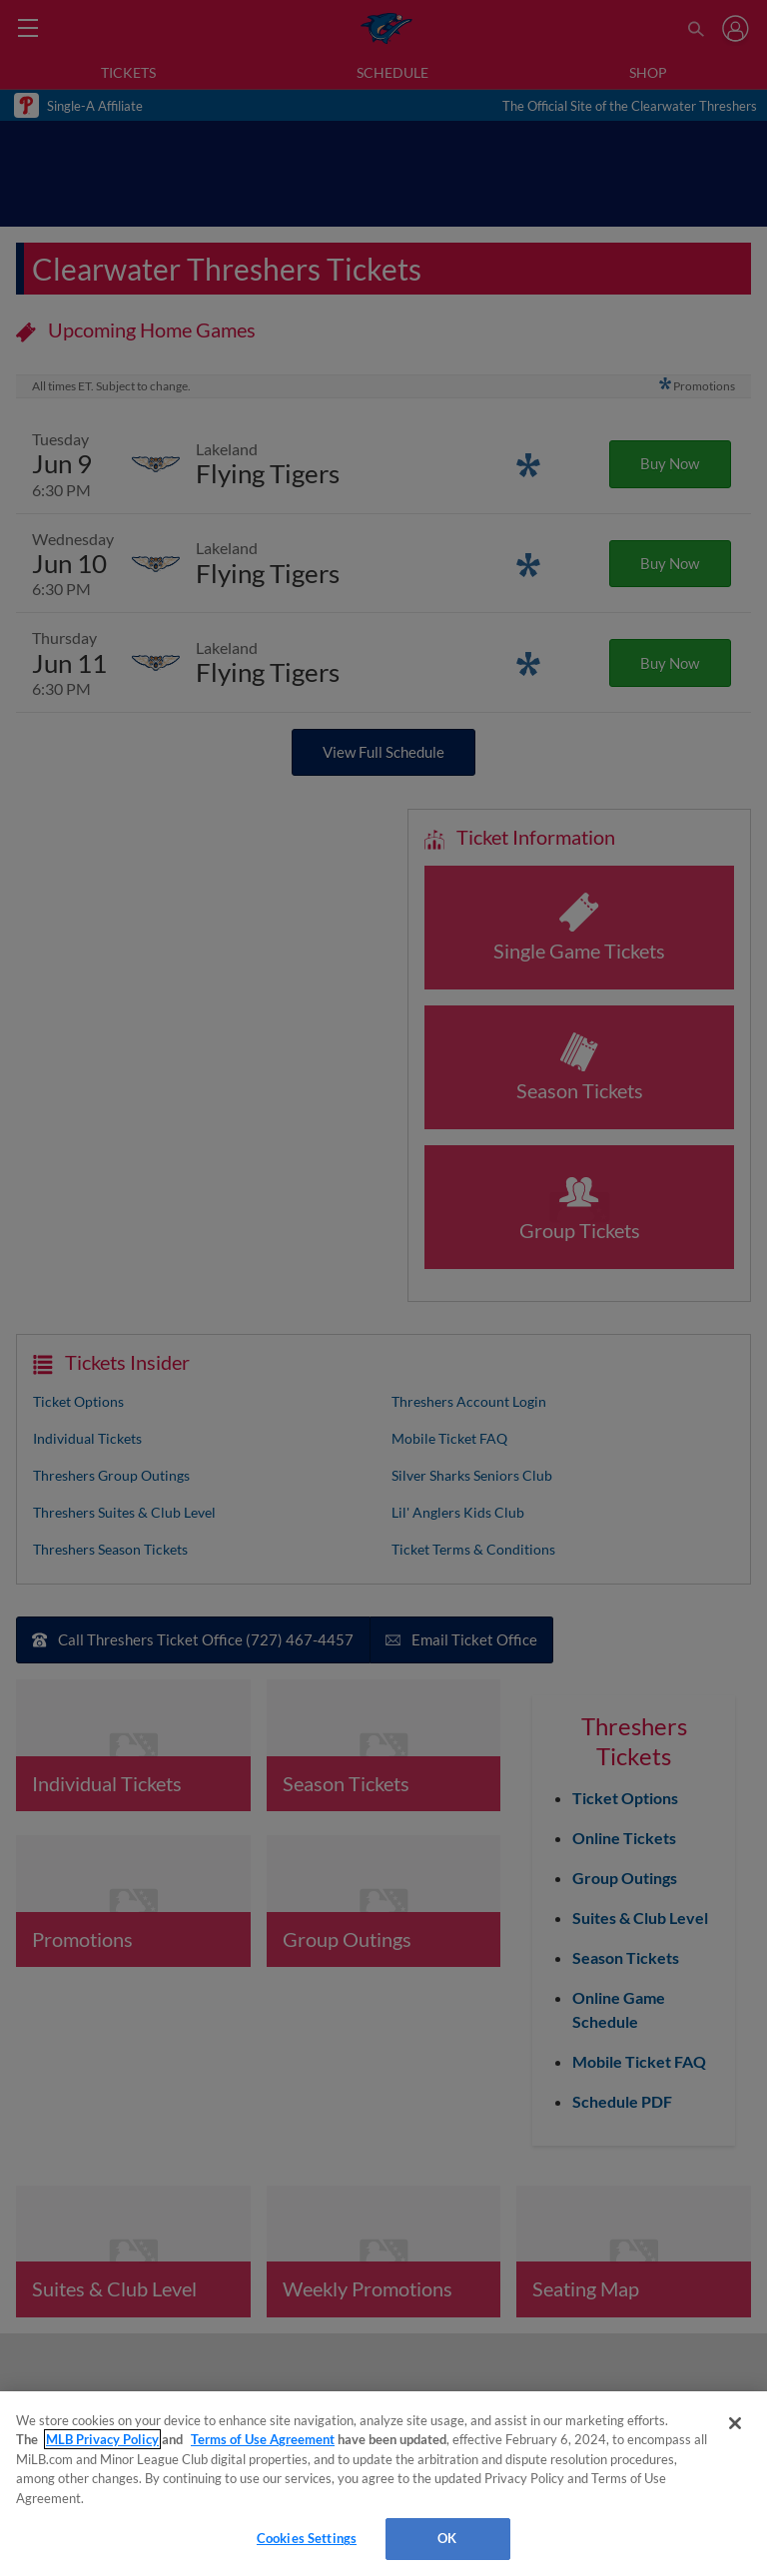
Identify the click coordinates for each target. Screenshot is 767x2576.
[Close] (735, 2423)
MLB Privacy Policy (102, 2439)
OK (446, 2538)
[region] (383, 2483)
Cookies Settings (307, 2538)
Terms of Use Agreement (263, 2439)
